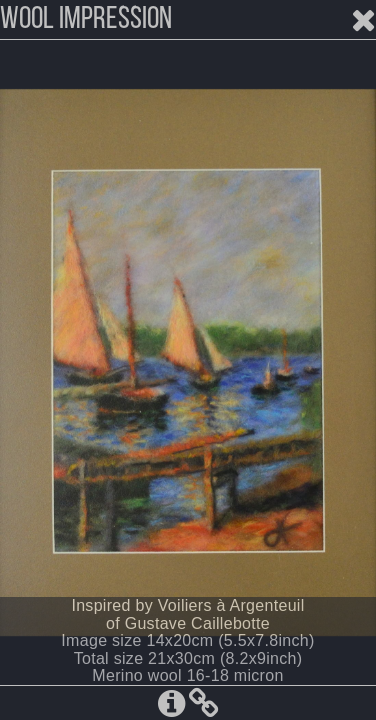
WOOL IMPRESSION (86, 20)
